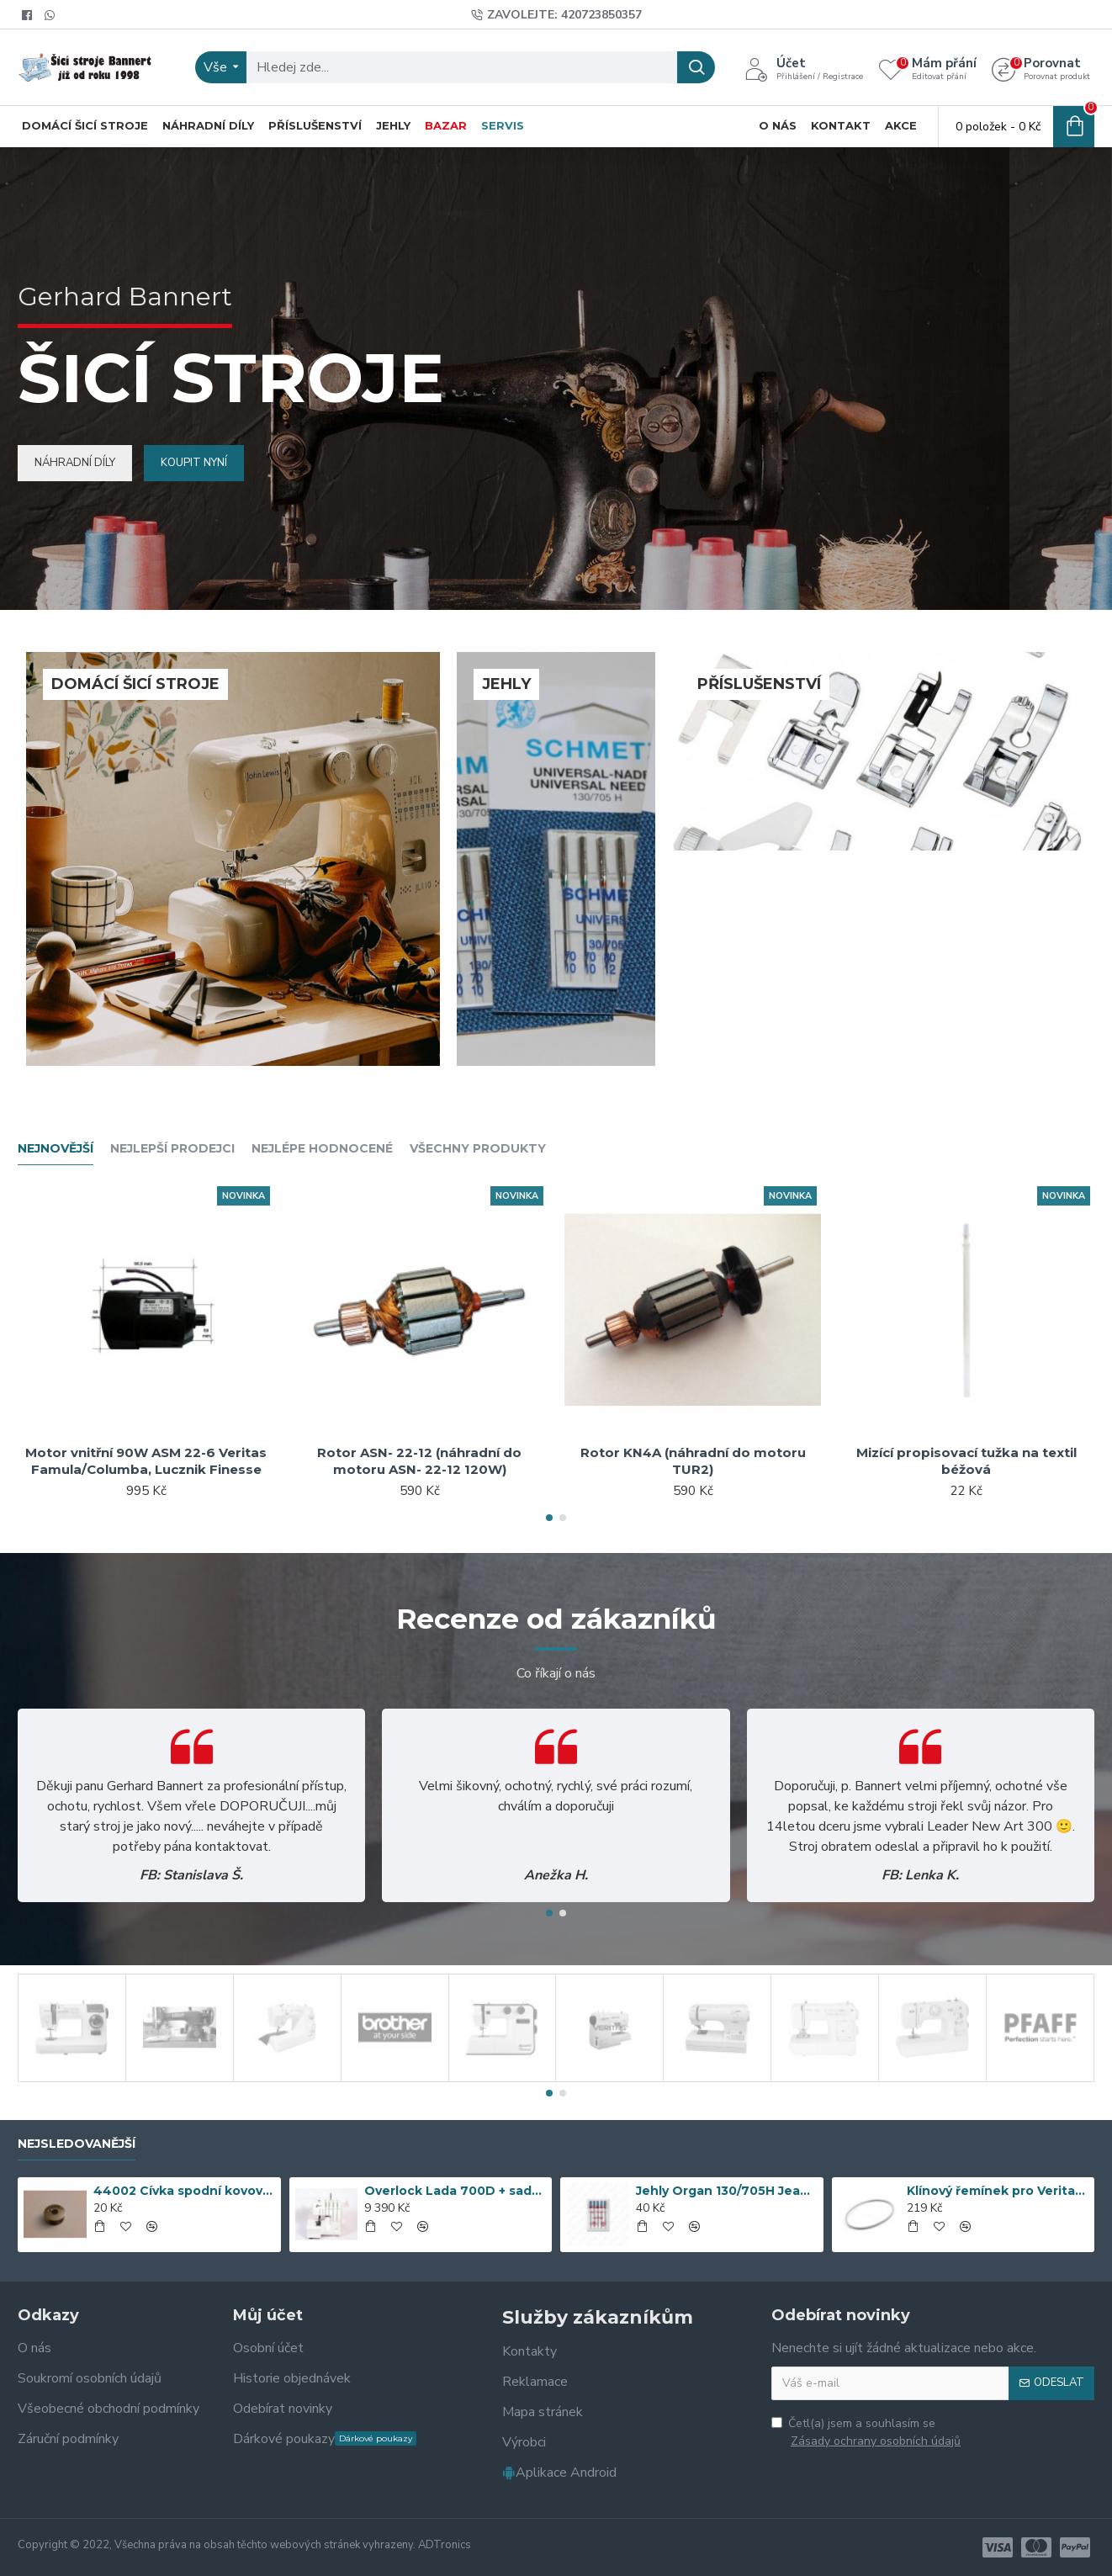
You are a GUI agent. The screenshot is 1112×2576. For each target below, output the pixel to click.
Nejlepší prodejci (172, 1149)
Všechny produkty (478, 1149)
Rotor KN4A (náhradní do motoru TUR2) (693, 1460)
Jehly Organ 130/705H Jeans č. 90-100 (727, 2190)
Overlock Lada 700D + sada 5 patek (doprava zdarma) (455, 2190)
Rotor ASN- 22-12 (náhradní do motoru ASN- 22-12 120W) (419, 1460)
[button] (549, 1517)
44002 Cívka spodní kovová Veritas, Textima (184, 2190)
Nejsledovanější (76, 2144)
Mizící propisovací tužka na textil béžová (966, 1460)
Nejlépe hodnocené (322, 1149)
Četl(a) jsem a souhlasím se (867, 2432)
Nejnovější (55, 1149)
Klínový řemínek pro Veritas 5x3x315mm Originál (997, 2190)
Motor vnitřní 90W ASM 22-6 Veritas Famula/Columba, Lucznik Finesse (146, 1460)
